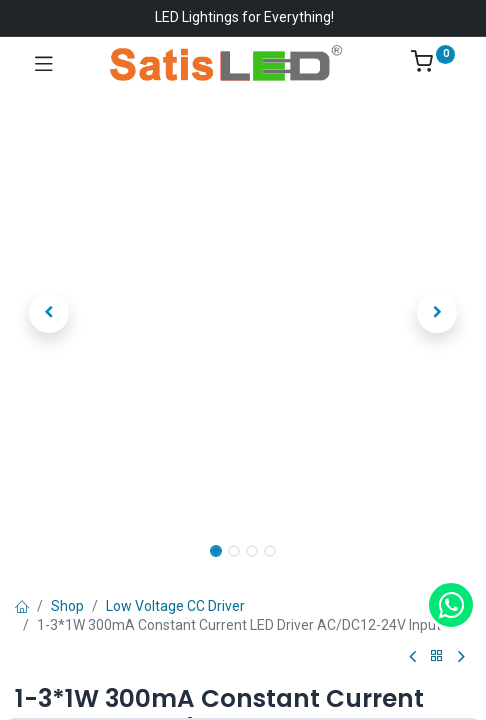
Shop (67, 606)
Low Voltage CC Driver (175, 606)
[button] (49, 313)
